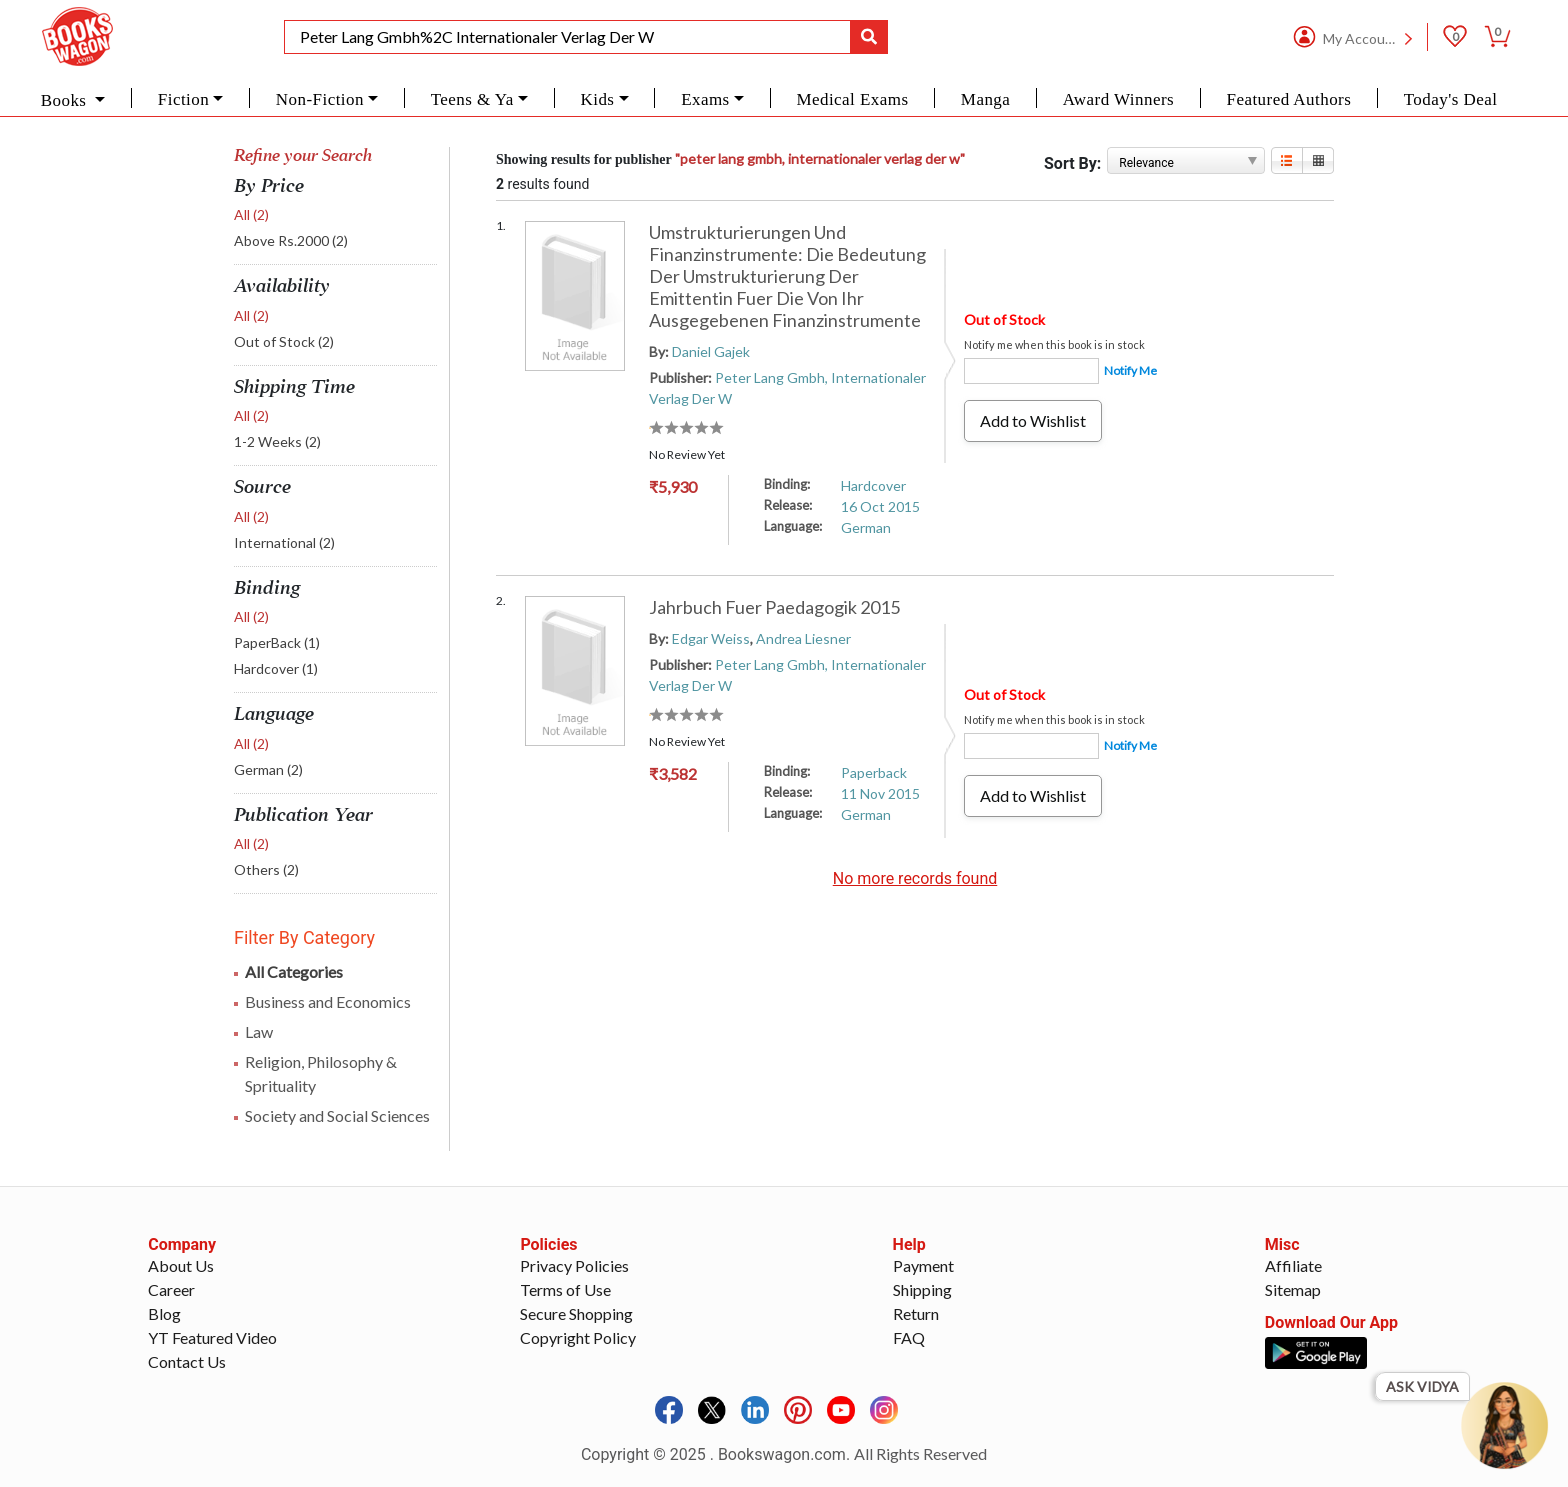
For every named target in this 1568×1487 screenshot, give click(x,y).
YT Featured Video (212, 1337)
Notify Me (1130, 370)
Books (66, 100)
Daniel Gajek (711, 351)
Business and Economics (328, 1001)
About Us (181, 1265)
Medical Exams (852, 99)
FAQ (909, 1337)
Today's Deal (1451, 99)
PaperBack (277, 642)
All (251, 214)
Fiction (183, 99)
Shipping (922, 1289)
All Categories (294, 971)
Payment (923, 1265)
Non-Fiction (320, 99)
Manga (985, 99)
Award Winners (1118, 99)
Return (916, 1313)
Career (171, 1289)
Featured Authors (1289, 99)
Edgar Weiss (711, 638)
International (284, 542)
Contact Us (187, 1361)
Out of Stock (284, 341)
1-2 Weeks (277, 441)
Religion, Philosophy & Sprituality (321, 1073)
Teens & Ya (472, 99)
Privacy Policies (574, 1265)
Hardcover (276, 668)
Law (259, 1031)
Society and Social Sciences (337, 1115)
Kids (597, 99)
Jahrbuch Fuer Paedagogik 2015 (774, 607)
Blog (164, 1313)
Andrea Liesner (803, 638)
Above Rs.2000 (291, 240)
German (268, 769)
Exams (705, 99)
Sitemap (1293, 1289)
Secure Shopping (576, 1313)
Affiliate (1293, 1265)
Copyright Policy (578, 1337)
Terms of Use (565, 1289)
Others (266, 869)
